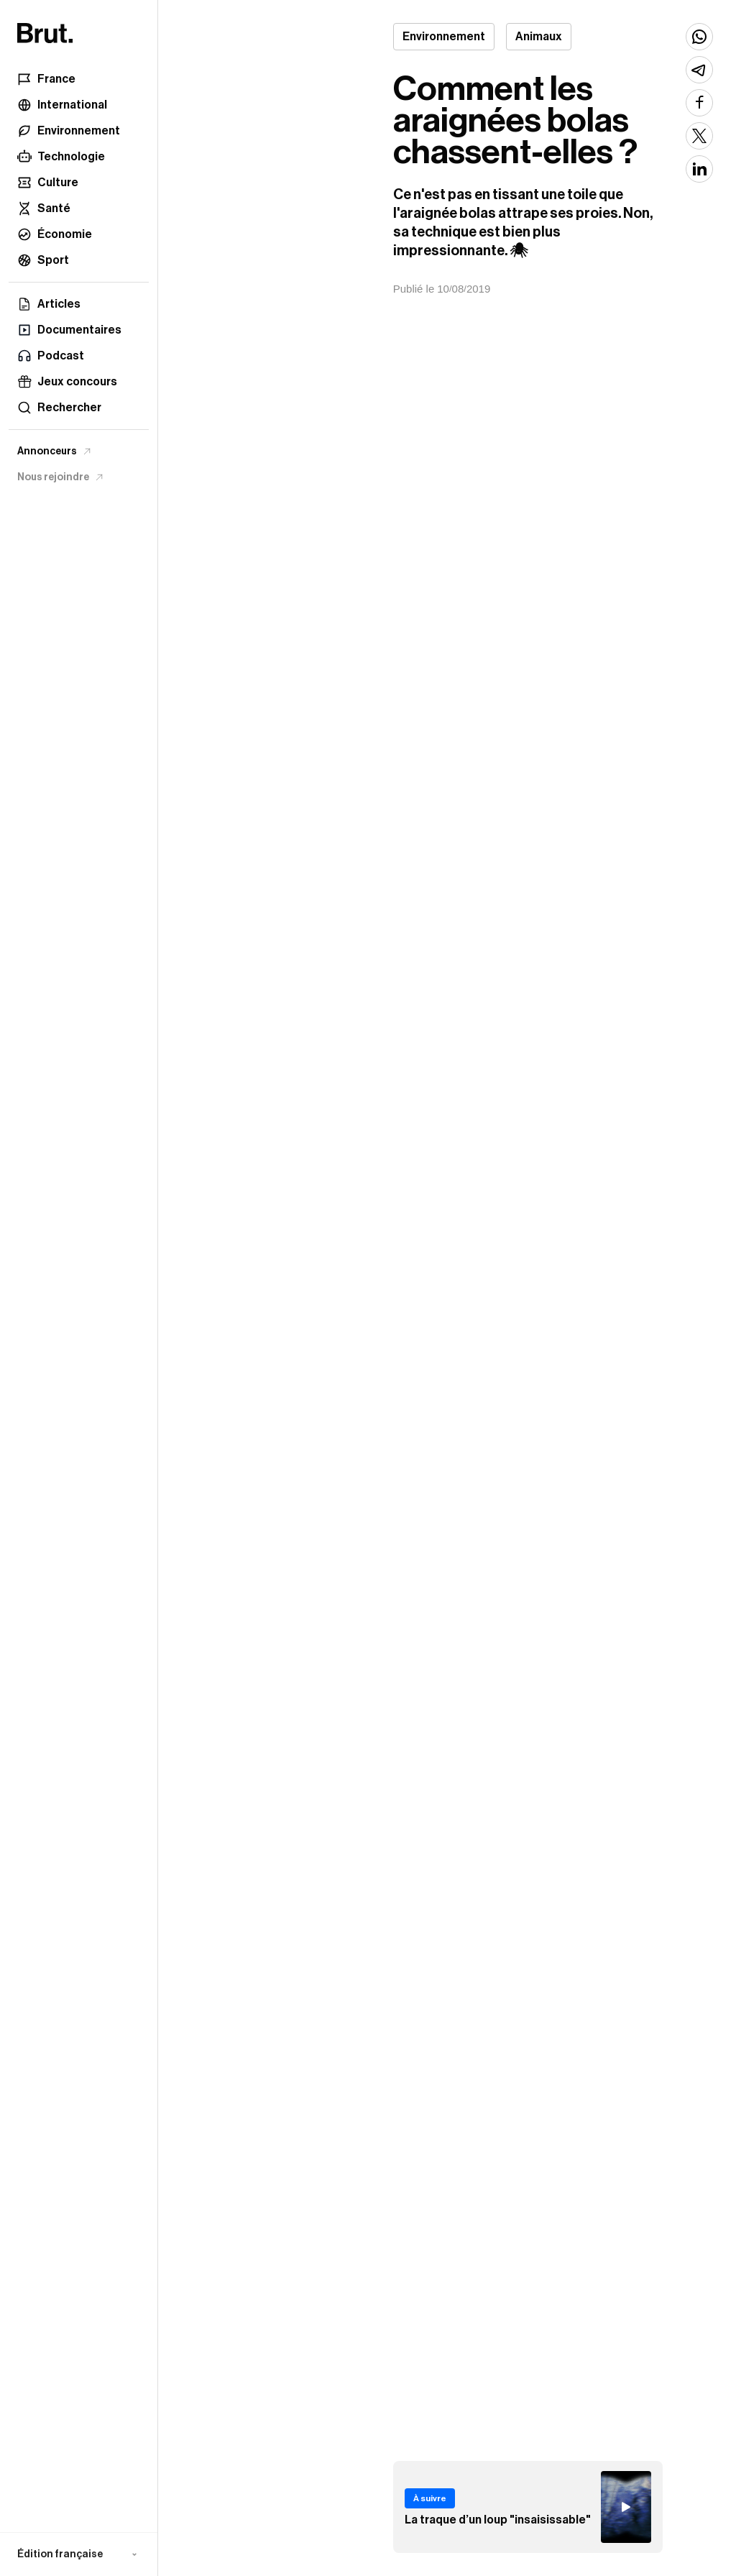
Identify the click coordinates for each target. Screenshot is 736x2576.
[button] (79, 2554)
